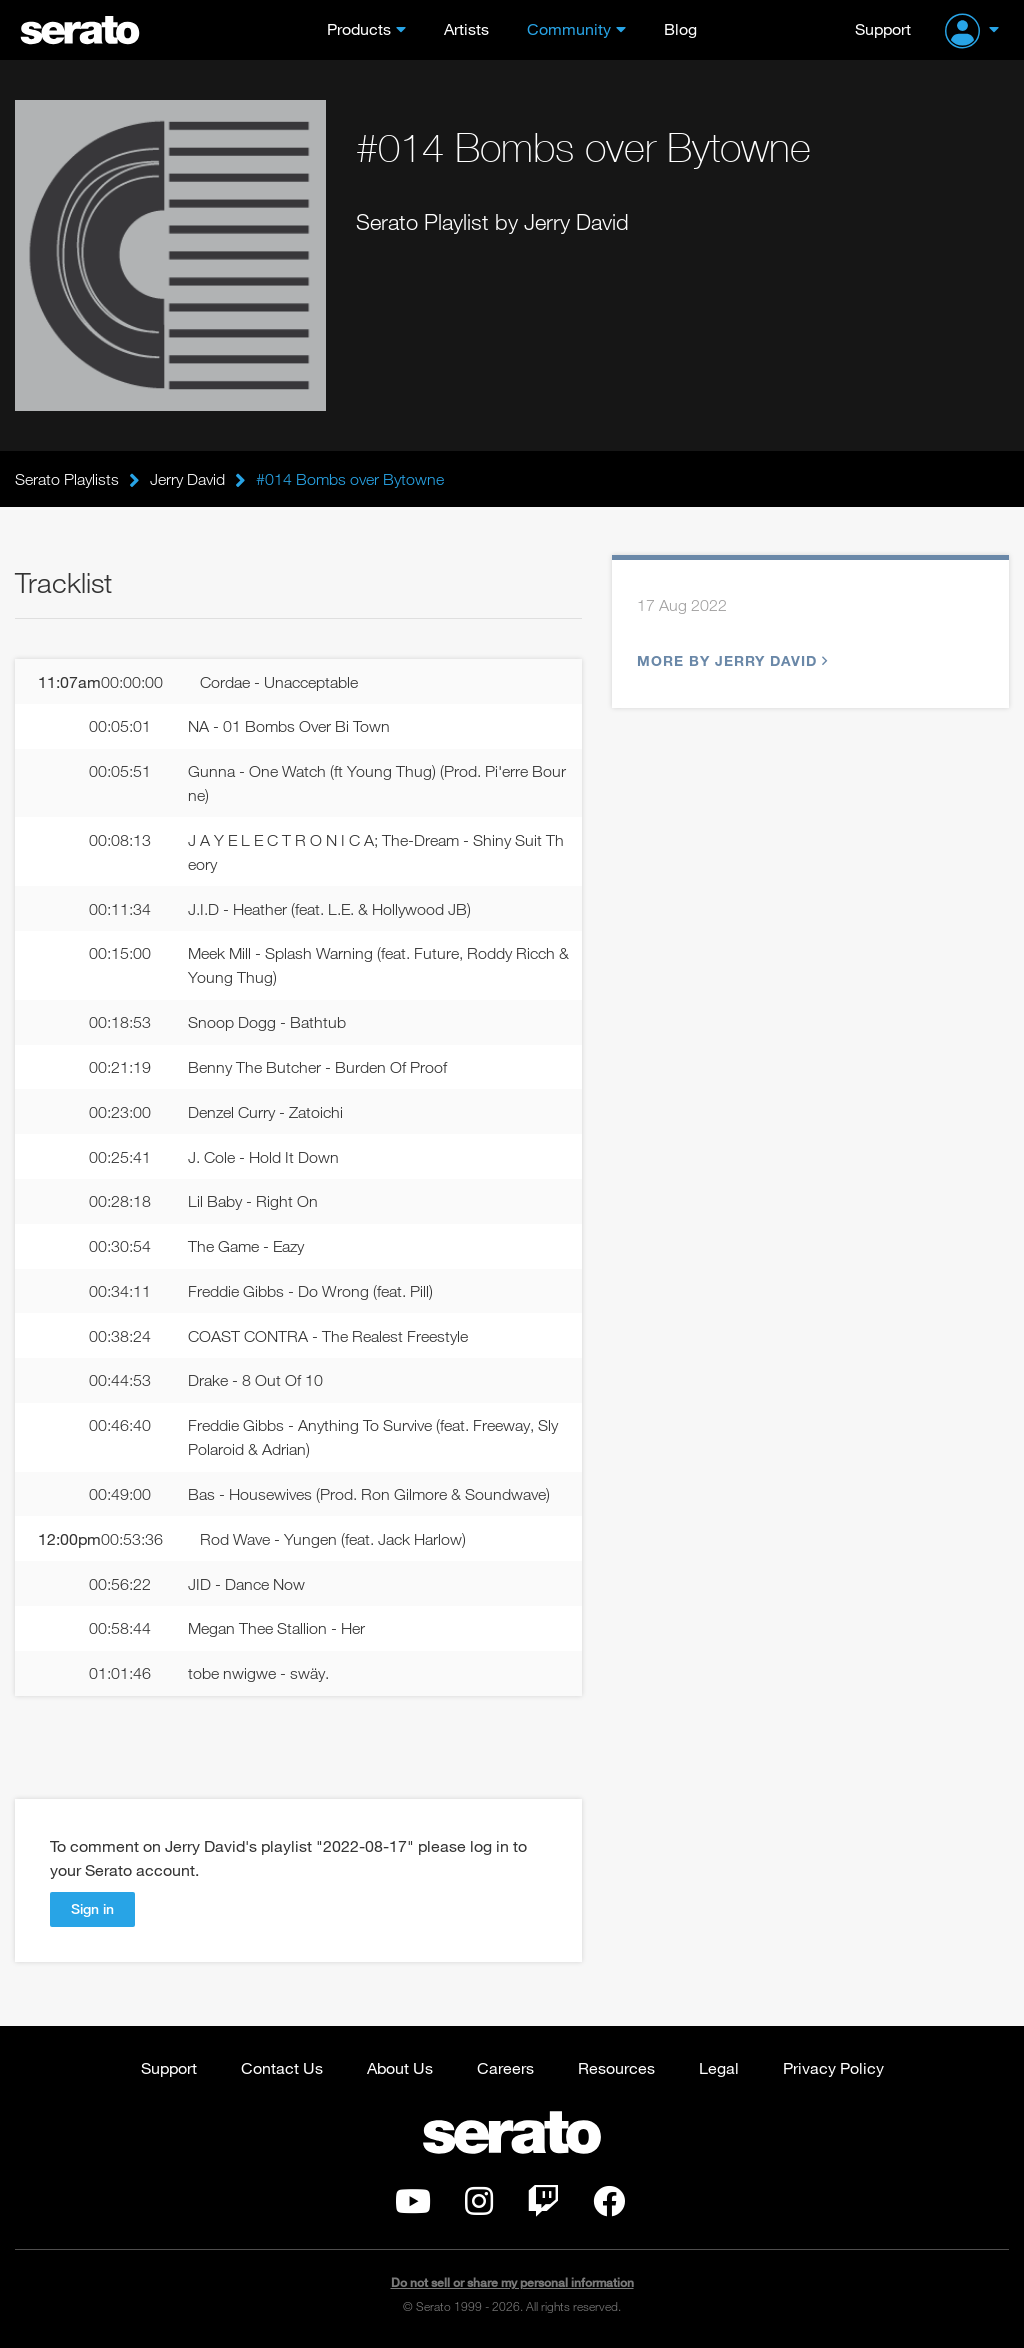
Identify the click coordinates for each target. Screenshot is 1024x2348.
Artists (466, 28)
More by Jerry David (730, 660)
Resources (616, 2067)
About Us (400, 2067)
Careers (505, 2067)
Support (883, 28)
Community (569, 28)
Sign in (92, 1908)
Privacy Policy (833, 2067)
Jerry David (187, 479)
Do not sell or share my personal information (512, 2282)
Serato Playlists (67, 479)
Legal (719, 2067)
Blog (680, 28)
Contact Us (282, 2067)
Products (359, 28)
